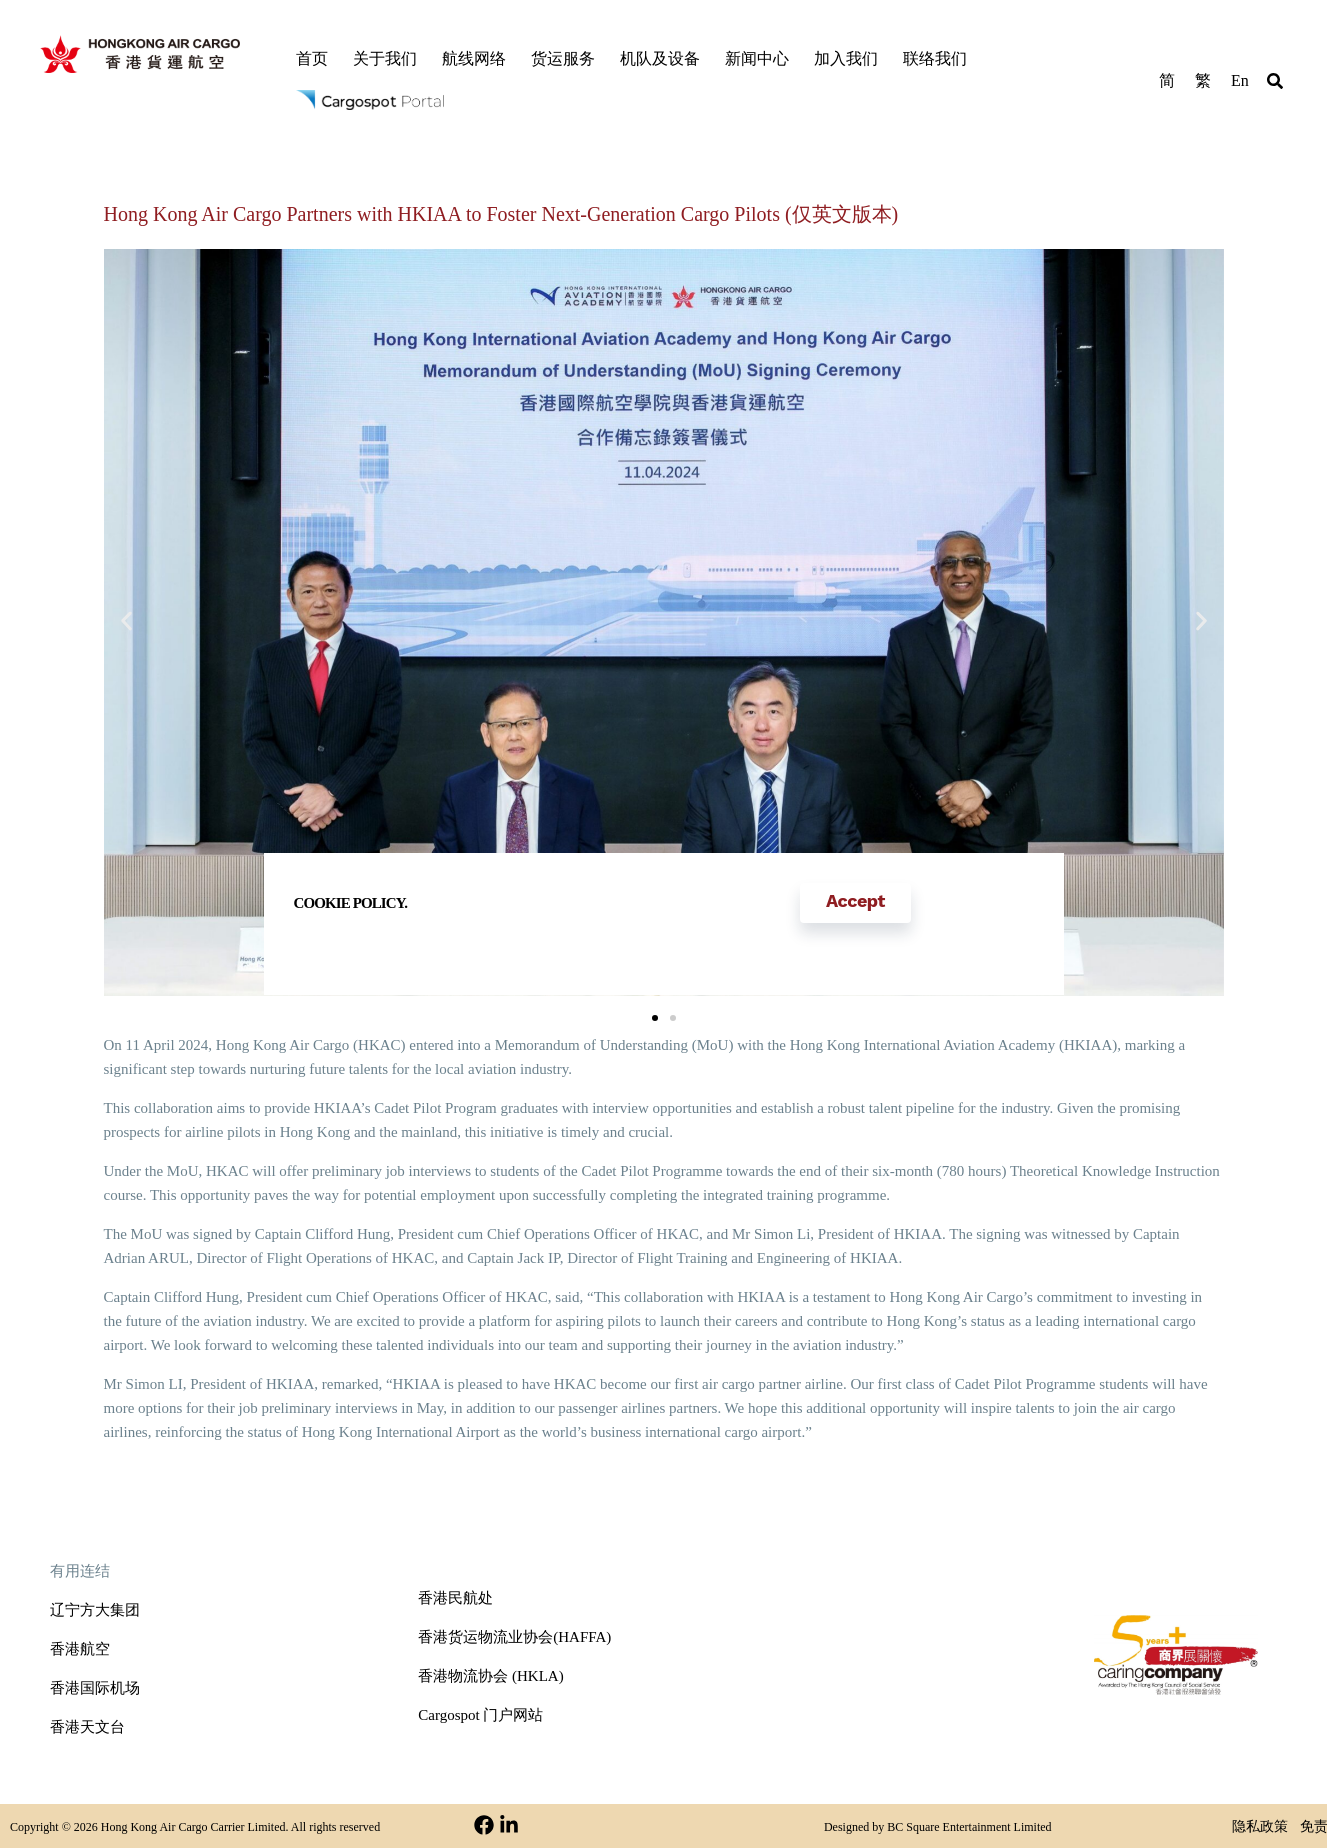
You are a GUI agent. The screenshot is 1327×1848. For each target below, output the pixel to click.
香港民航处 (455, 1598)
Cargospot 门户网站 (480, 1715)
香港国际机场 (95, 1688)
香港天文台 (87, 1727)
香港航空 (80, 1649)
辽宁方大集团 (95, 1610)
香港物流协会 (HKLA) (490, 1676)
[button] (1275, 84)
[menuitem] (1167, 79)
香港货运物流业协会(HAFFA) (514, 1637)
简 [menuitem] (1167, 80)
